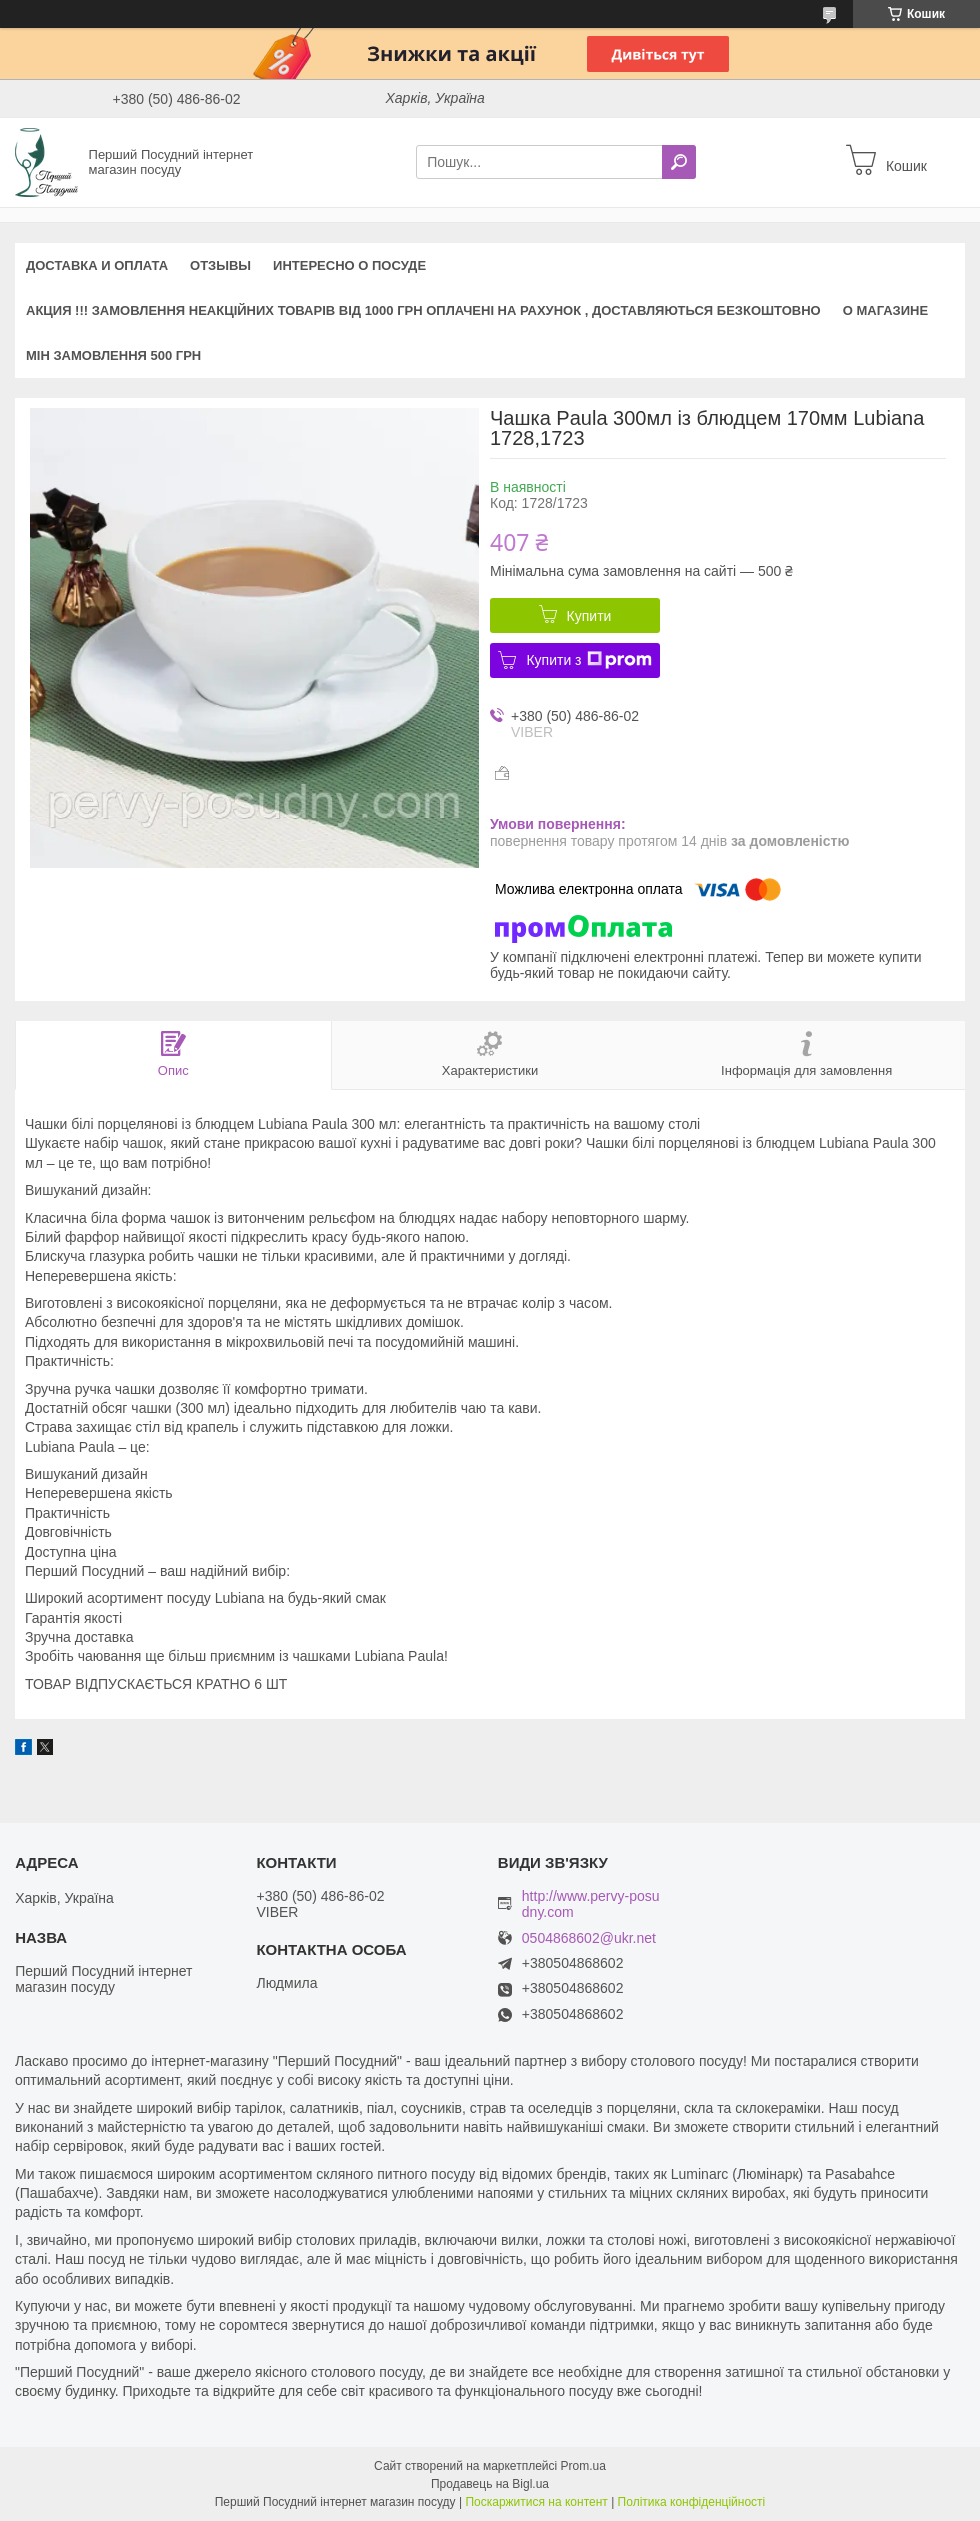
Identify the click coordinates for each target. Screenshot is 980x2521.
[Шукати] (679, 162)
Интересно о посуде (349, 265)
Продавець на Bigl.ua (490, 2484)
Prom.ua (583, 2466)
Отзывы (220, 265)
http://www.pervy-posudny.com (591, 1904)
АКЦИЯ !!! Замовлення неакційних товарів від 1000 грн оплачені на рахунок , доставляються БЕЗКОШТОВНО (423, 310)
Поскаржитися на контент (536, 2502)
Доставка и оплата (97, 265)
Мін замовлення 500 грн (113, 355)
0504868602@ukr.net (589, 1938)
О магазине (885, 310)
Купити (589, 616)
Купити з (588, 660)
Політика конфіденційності (692, 2502)
